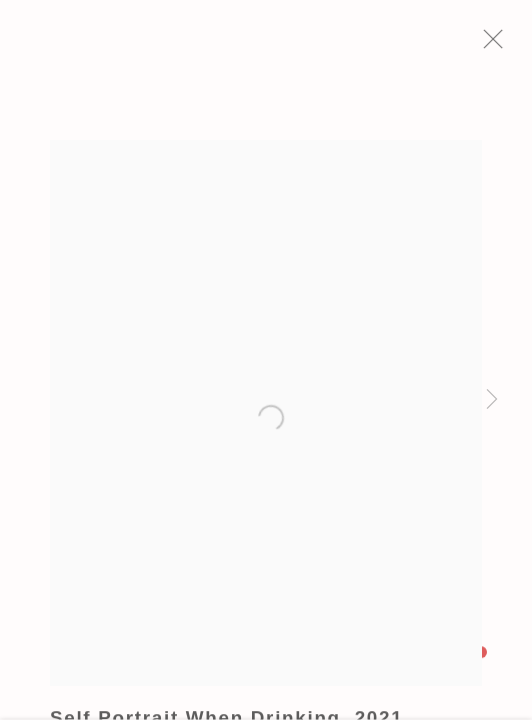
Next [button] (492, 400)
